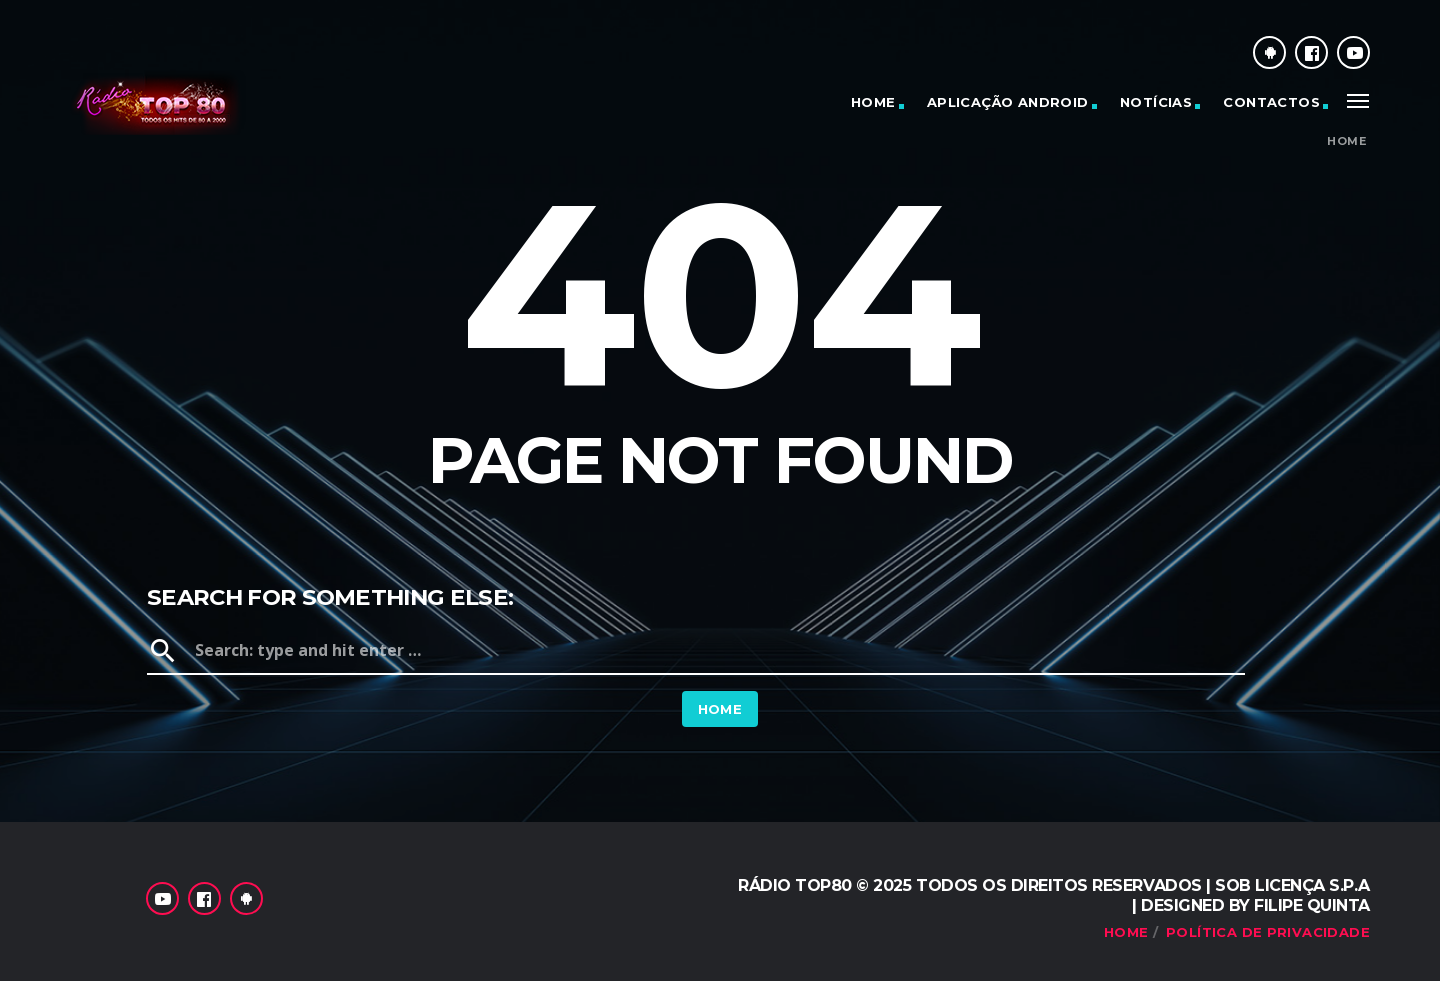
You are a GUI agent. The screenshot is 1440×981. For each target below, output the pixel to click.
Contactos (1271, 102)
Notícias (1156, 102)
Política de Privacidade (1268, 932)
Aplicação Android (1008, 102)
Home (873, 102)
